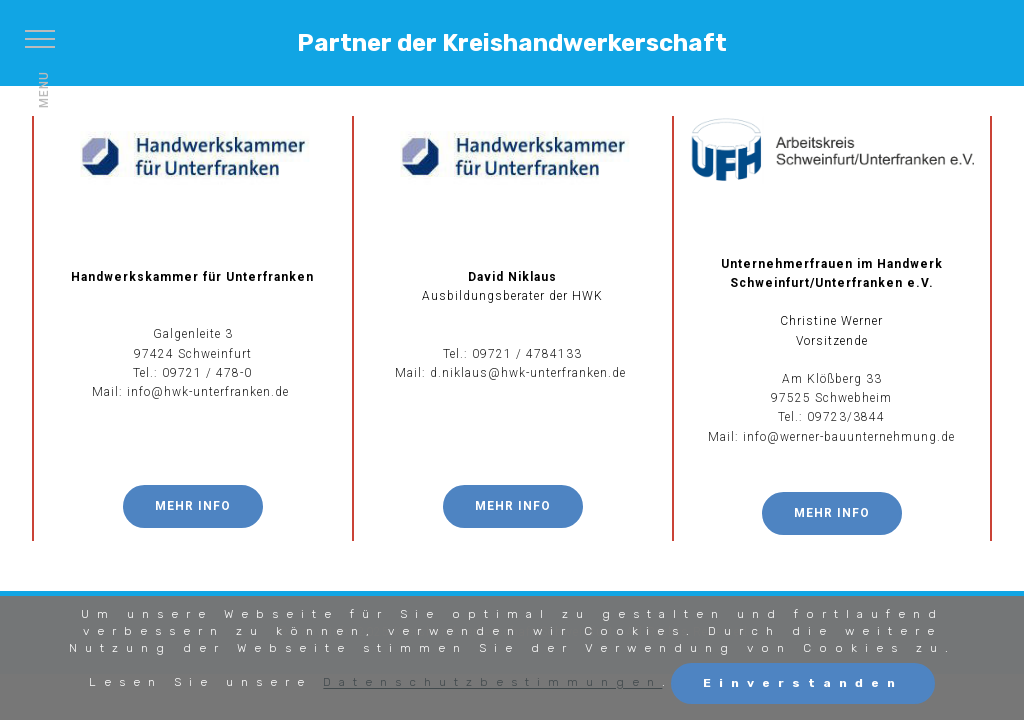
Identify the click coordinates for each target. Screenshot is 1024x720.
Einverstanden (803, 683)
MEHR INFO (193, 506)
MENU (44, 89)
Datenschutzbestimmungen (492, 683)
